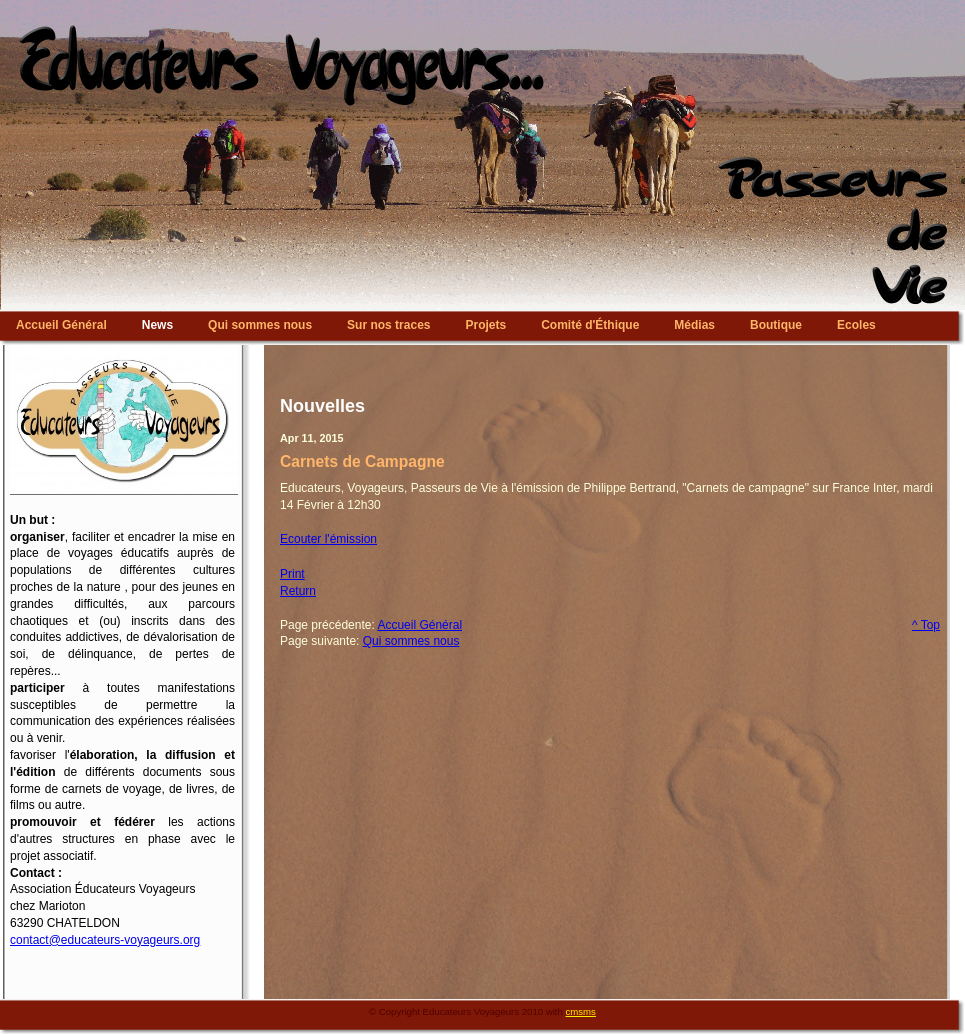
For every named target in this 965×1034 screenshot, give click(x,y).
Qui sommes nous (411, 641)
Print (292, 574)
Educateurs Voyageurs (482, 5)
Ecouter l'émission (328, 539)
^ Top (926, 625)
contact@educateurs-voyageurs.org (105, 940)
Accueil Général (419, 625)
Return (298, 591)
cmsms (581, 1011)
